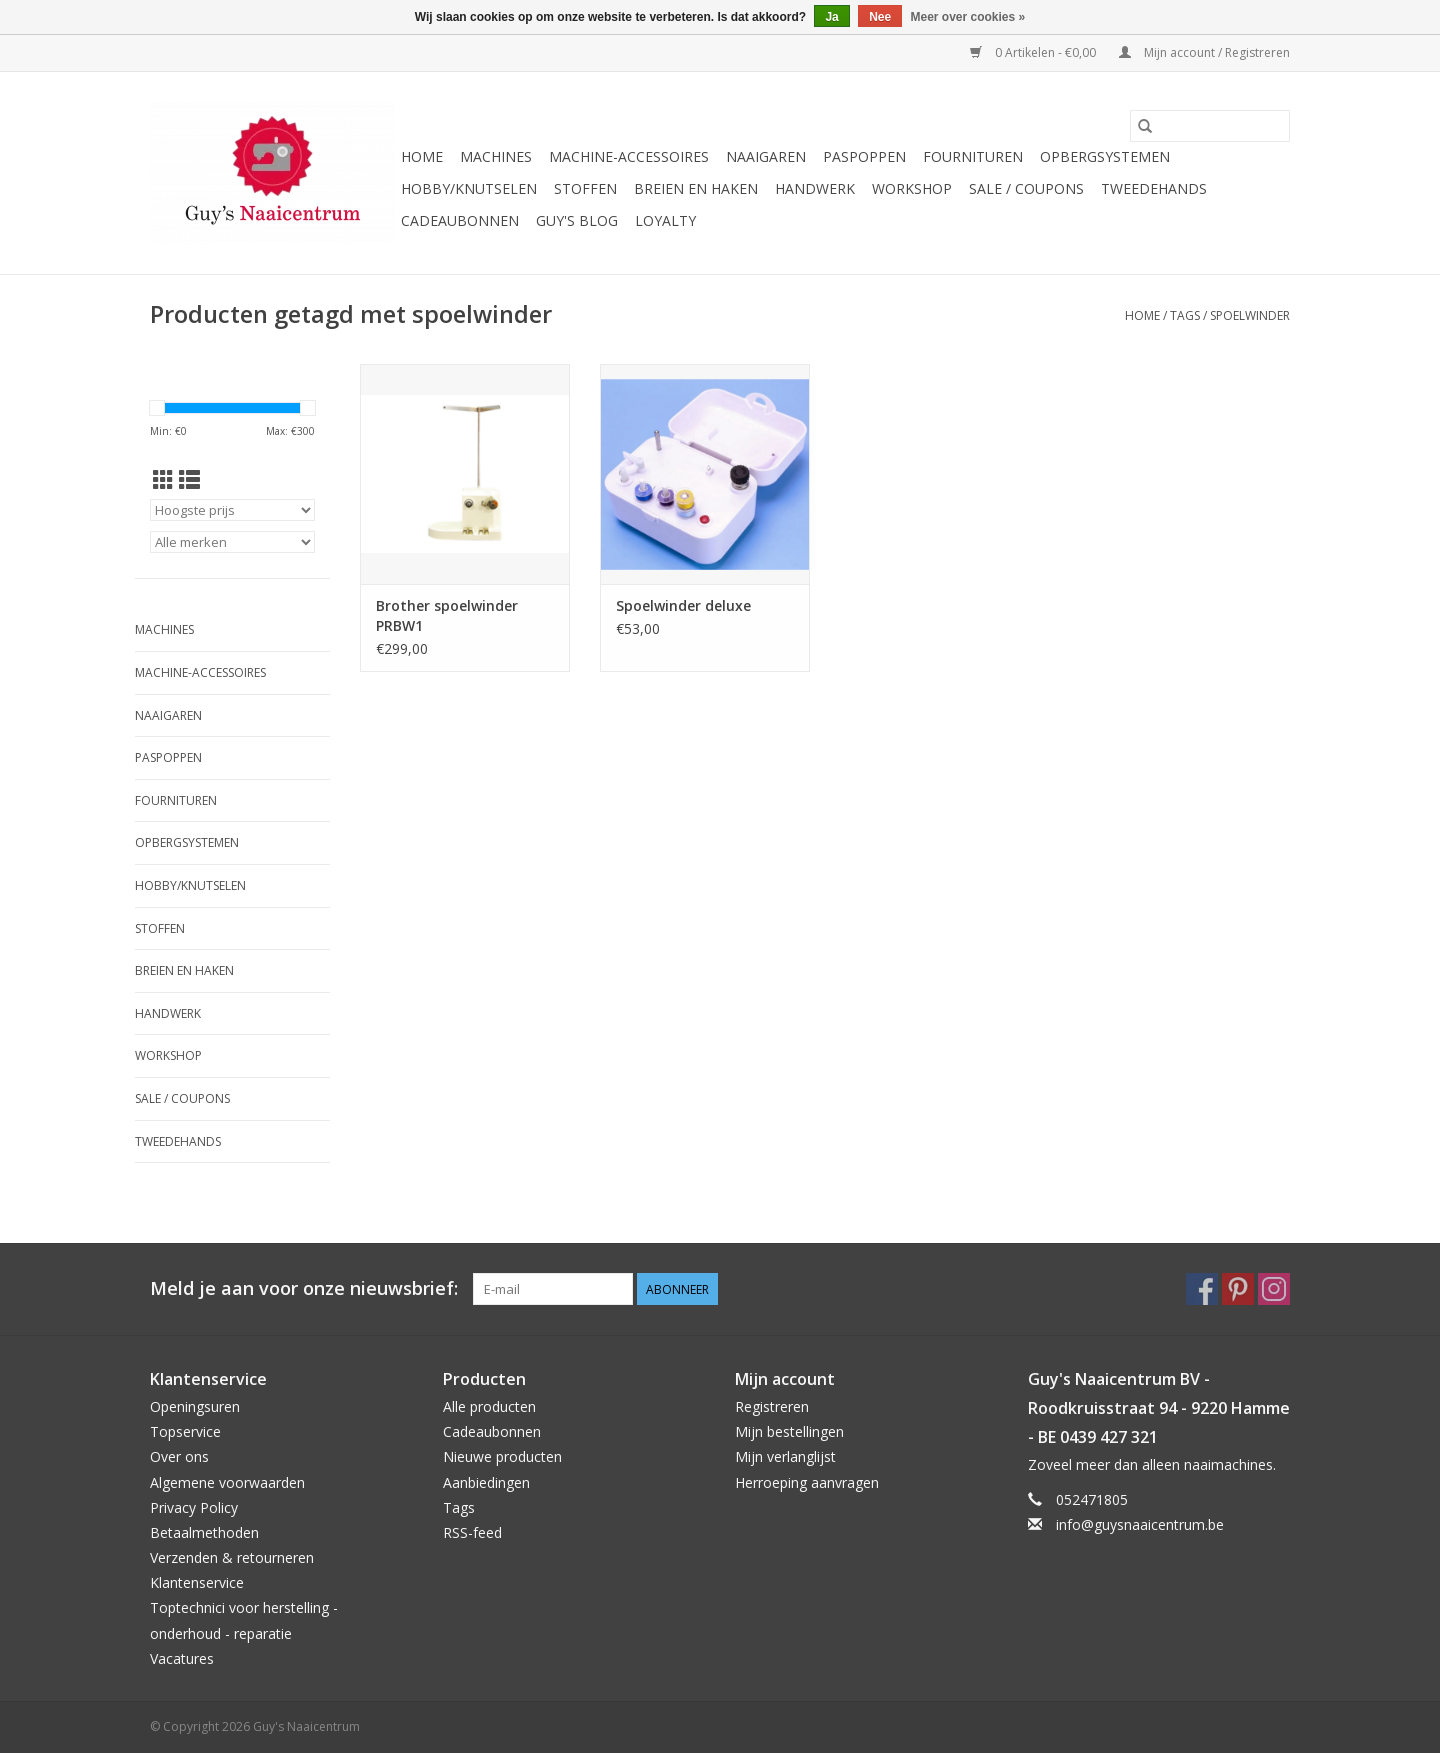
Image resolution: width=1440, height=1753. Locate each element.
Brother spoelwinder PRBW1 (447, 615)
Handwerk (815, 188)
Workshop (912, 188)
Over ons (179, 1456)
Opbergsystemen (1105, 156)
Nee (880, 17)
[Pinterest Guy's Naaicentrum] (1238, 1289)
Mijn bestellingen (789, 1431)
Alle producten (489, 1406)
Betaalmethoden (204, 1532)
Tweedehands (1154, 188)
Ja (831, 17)
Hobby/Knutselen (469, 188)
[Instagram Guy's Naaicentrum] (1274, 1289)
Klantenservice (197, 1582)
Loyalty (665, 220)
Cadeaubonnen (460, 220)
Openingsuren (195, 1406)
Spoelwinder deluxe (683, 605)
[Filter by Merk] (232, 542)
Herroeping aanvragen (807, 1482)
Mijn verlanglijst (785, 1456)
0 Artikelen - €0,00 (1034, 52)
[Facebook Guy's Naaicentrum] (1202, 1289)
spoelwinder (1250, 315)
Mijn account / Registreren (1204, 52)
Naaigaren (766, 156)
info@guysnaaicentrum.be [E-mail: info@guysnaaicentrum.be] (1140, 1524)
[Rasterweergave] (163, 480)
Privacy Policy (194, 1507)
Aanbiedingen (486, 1482)
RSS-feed (472, 1532)
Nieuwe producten (502, 1456)
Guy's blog (577, 220)
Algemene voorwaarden (227, 1482)
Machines (496, 156)
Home (422, 156)
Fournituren (973, 156)
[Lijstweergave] (189, 480)
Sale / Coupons (1026, 188)
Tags (1185, 315)
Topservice (185, 1431)
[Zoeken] (1210, 126)
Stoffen (585, 188)
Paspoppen (864, 156)
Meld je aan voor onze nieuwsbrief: (304, 1288)
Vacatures (182, 1658)
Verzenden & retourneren (232, 1557)
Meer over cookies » (968, 17)
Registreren (772, 1406)
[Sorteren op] (232, 510)
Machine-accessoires (629, 156)
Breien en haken (696, 188)
